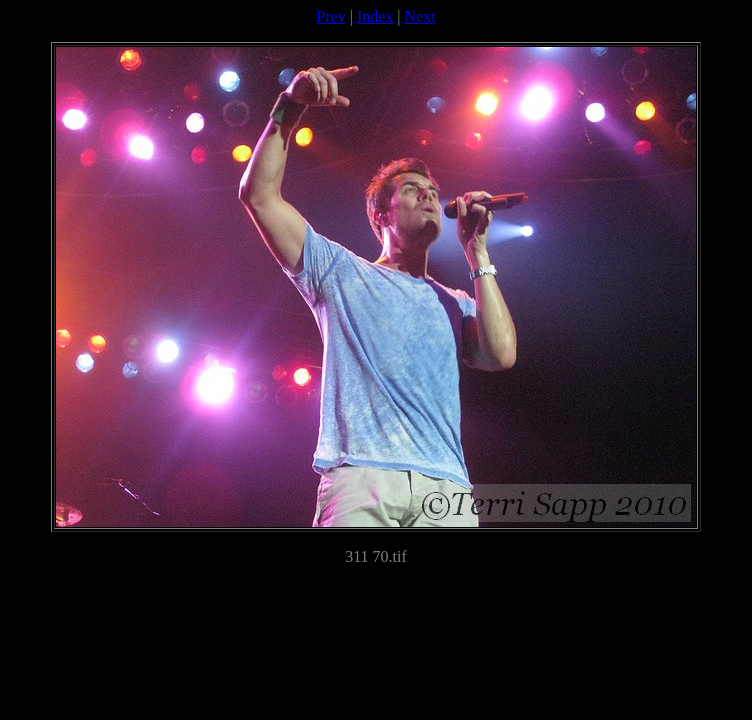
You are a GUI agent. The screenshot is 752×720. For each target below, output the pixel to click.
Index (375, 16)
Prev (330, 16)
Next (420, 16)
